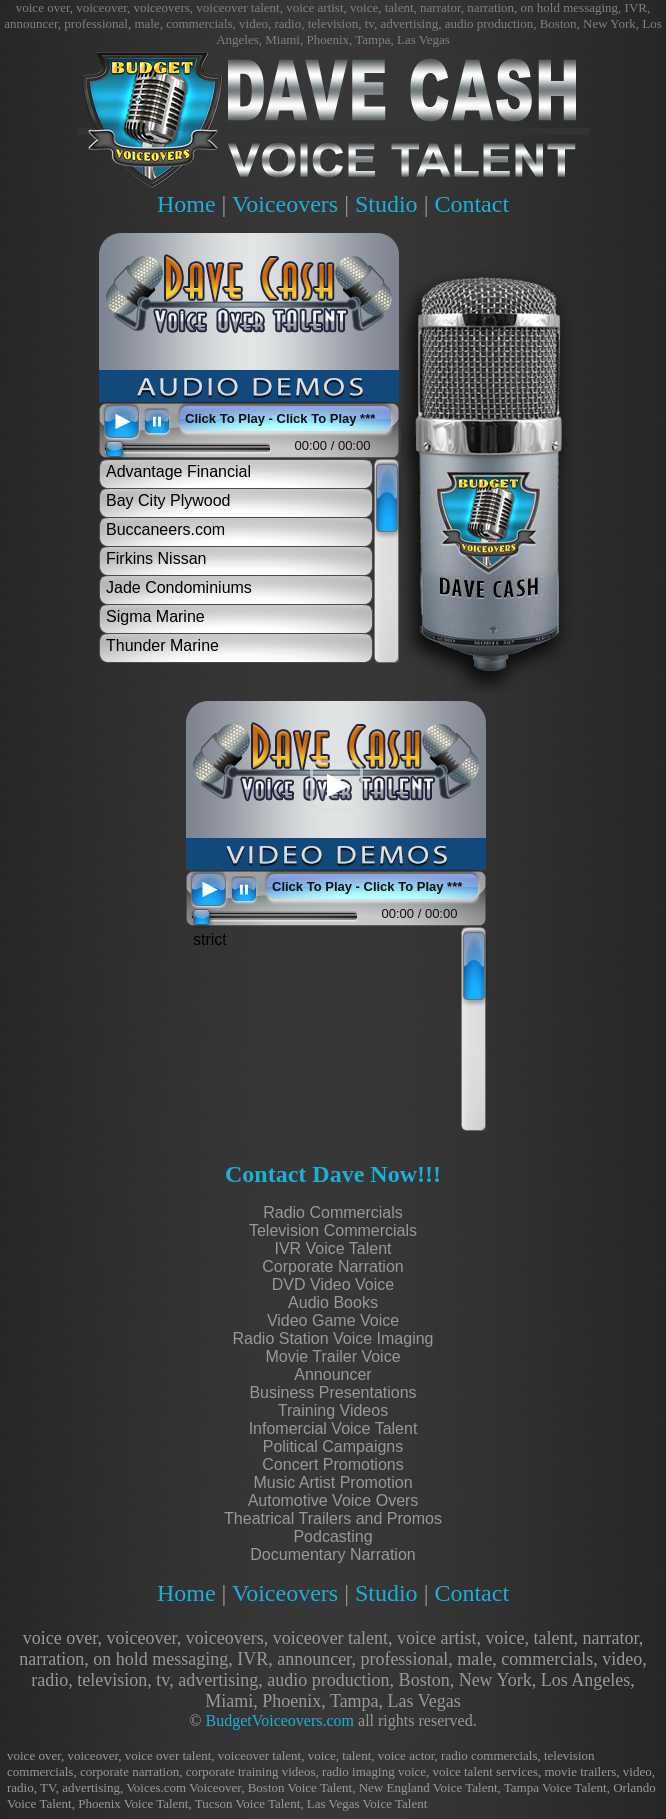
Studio (386, 204)
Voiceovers (285, 204)
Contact (471, 204)
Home (186, 204)
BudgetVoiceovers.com (279, 1720)
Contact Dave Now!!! (333, 1174)
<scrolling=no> (246, 459)
